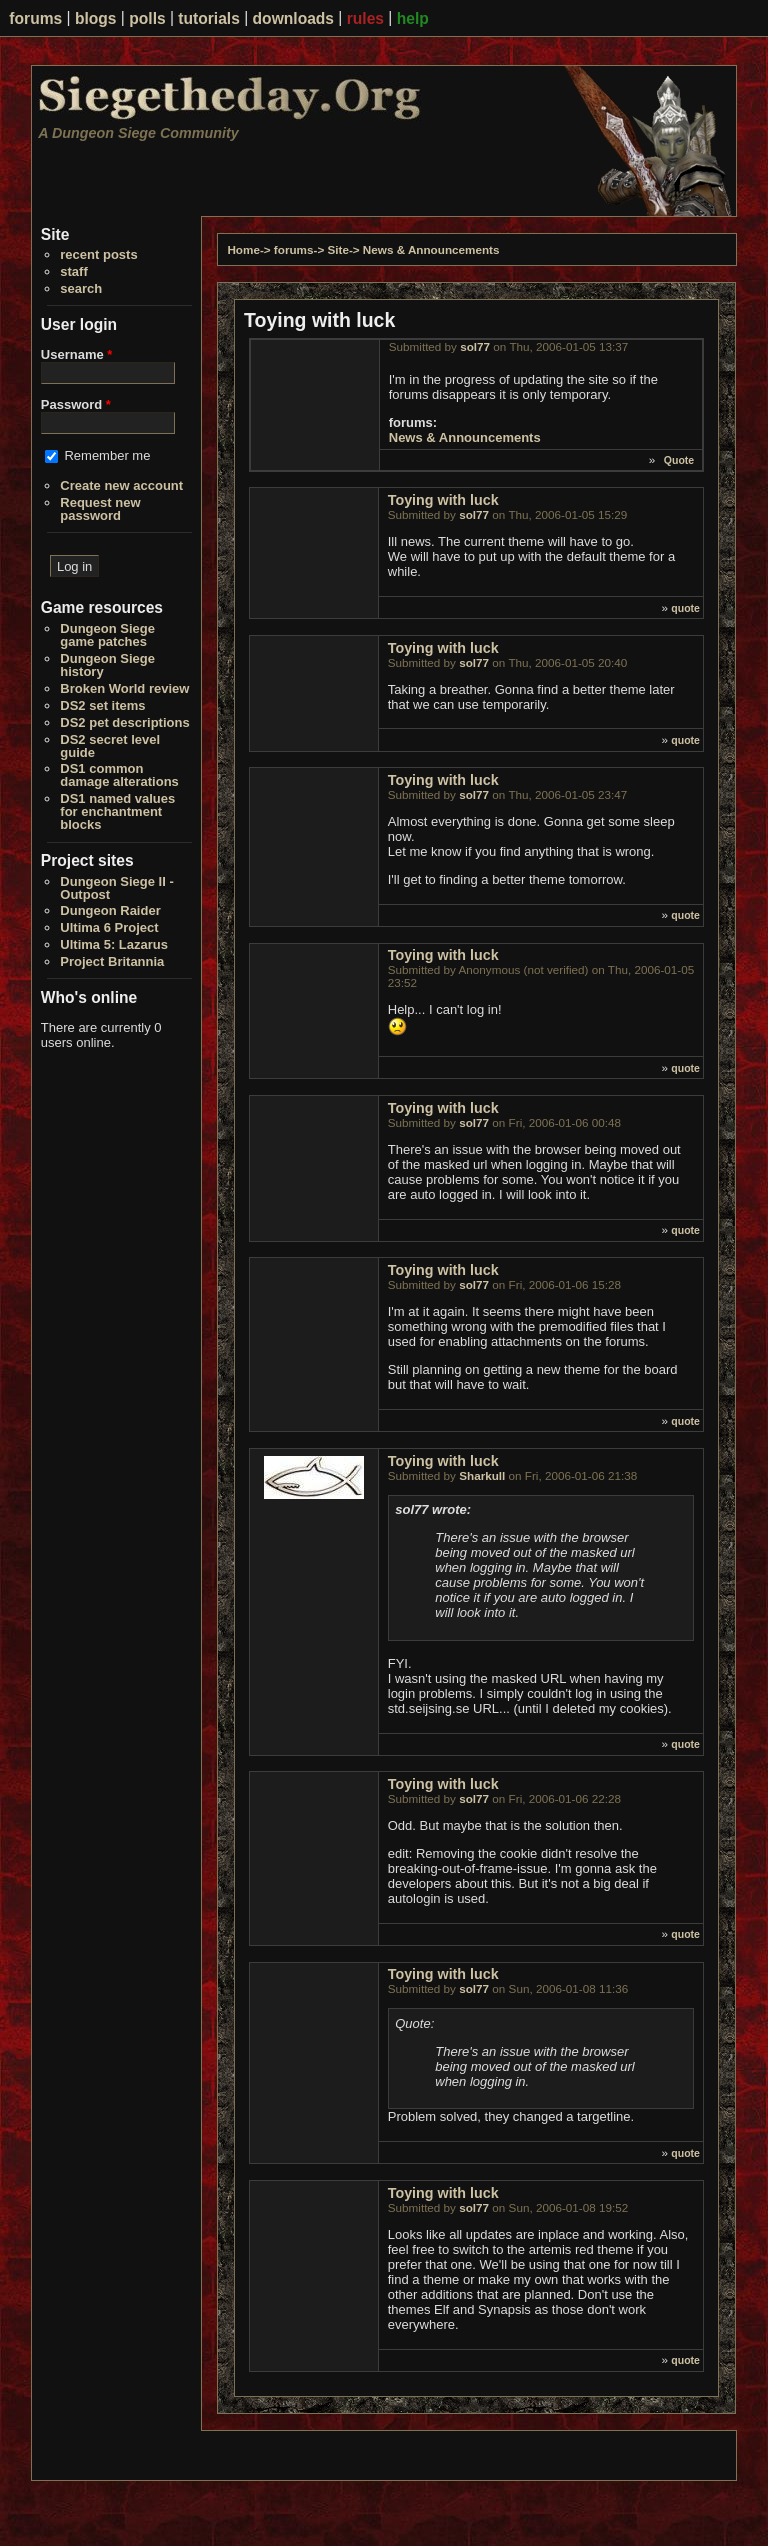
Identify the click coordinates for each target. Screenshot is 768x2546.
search (81, 288)
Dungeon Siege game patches (107, 635)
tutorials (209, 18)
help (413, 18)
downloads (293, 18)
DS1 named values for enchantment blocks (117, 811)
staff (73, 271)
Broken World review (124, 688)
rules (365, 18)
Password (76, 404)
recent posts (98, 254)
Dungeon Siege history (107, 665)
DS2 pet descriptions (124, 722)
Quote (679, 460)
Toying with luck (443, 500)
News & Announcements (431, 249)
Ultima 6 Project (109, 927)
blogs (96, 18)
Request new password (100, 509)
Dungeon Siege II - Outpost (116, 888)
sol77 (475, 346)
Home (243, 249)
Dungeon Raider (110, 910)
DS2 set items (102, 705)
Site (337, 249)
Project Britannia (112, 961)
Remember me (107, 455)
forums (35, 18)
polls (147, 18)
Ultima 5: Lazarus (114, 944)
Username (77, 354)
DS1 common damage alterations (119, 775)
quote (685, 608)
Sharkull (482, 1475)
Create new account (121, 485)
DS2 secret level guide (110, 746)
